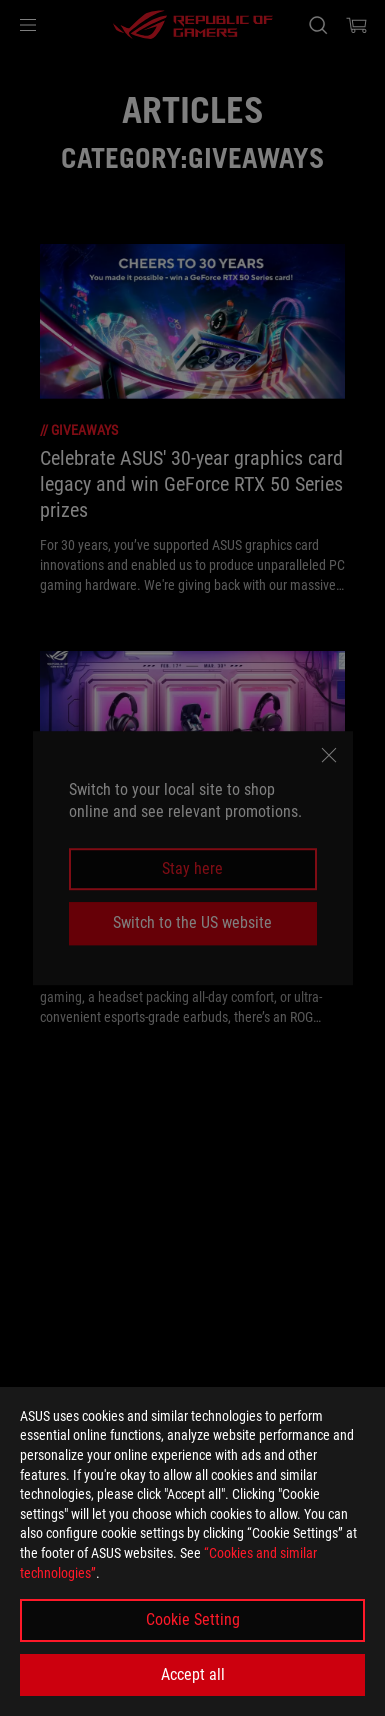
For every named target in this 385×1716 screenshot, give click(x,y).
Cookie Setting (193, 1619)
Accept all (193, 1674)
